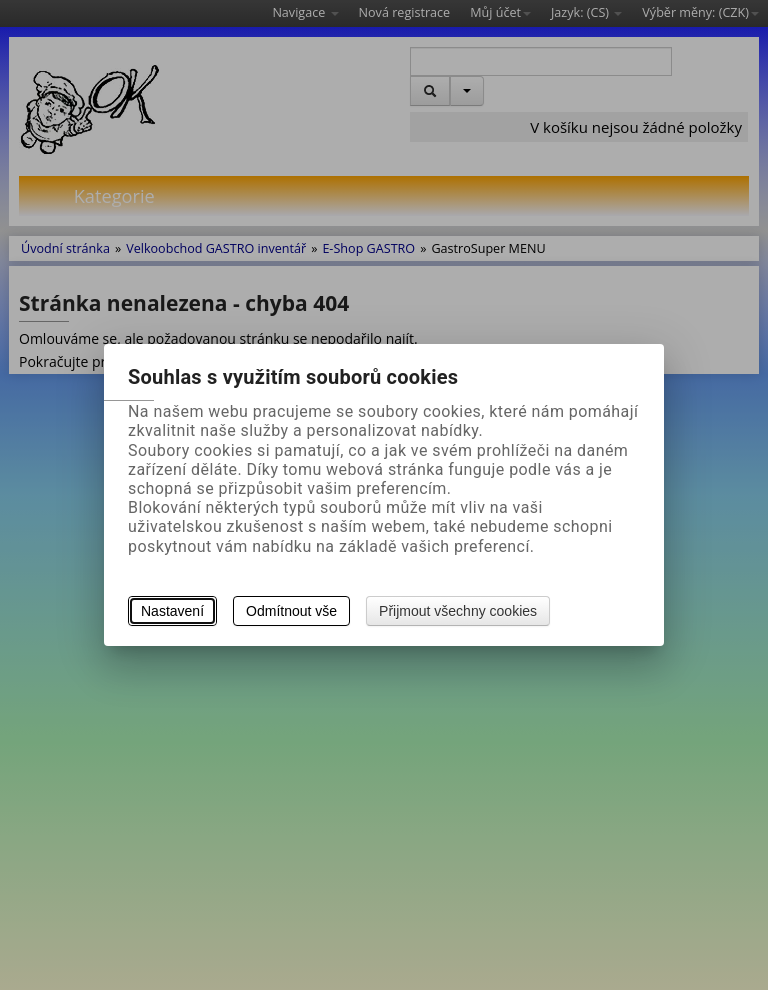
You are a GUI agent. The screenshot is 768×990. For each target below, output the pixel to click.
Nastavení (172, 611)
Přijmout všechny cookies (458, 611)
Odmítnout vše (291, 611)
